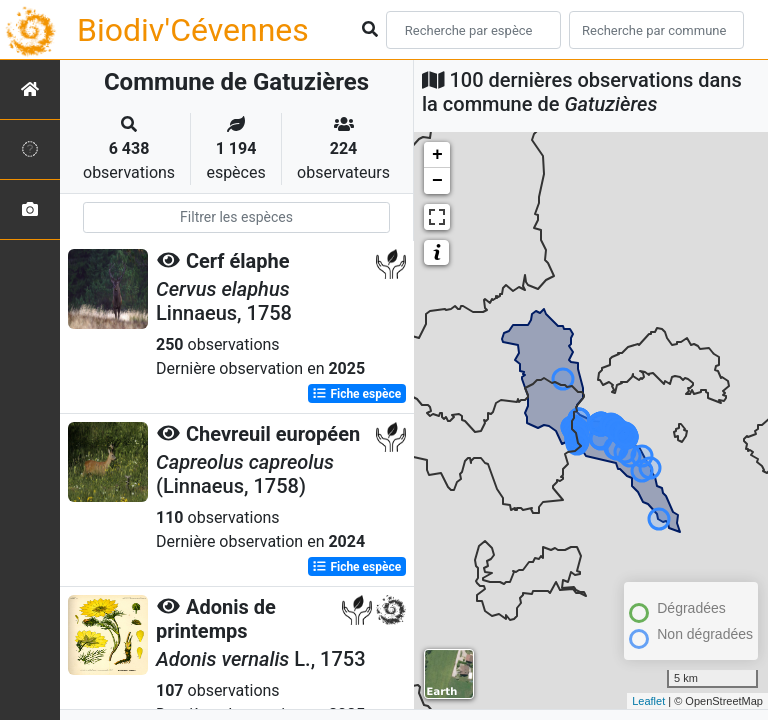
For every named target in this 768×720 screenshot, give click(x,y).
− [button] (437, 181)
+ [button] (437, 155)
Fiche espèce (356, 394)
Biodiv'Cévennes (193, 30)
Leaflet (648, 701)
